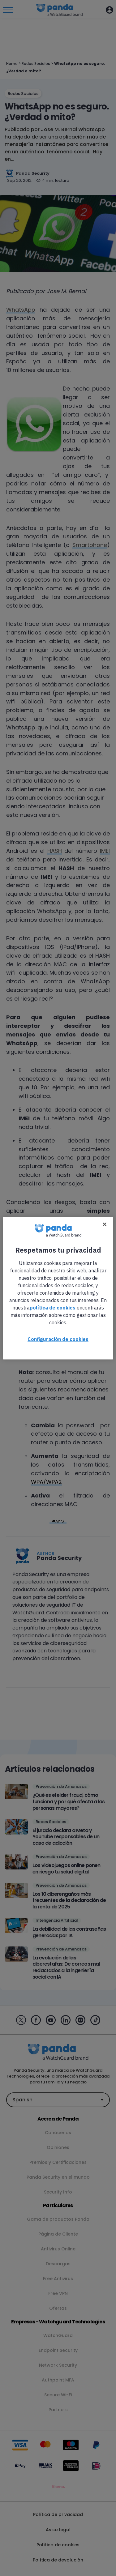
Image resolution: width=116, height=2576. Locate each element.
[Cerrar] (104, 1224)
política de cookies (52, 1307)
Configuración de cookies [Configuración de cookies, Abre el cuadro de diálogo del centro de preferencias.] (58, 1339)
